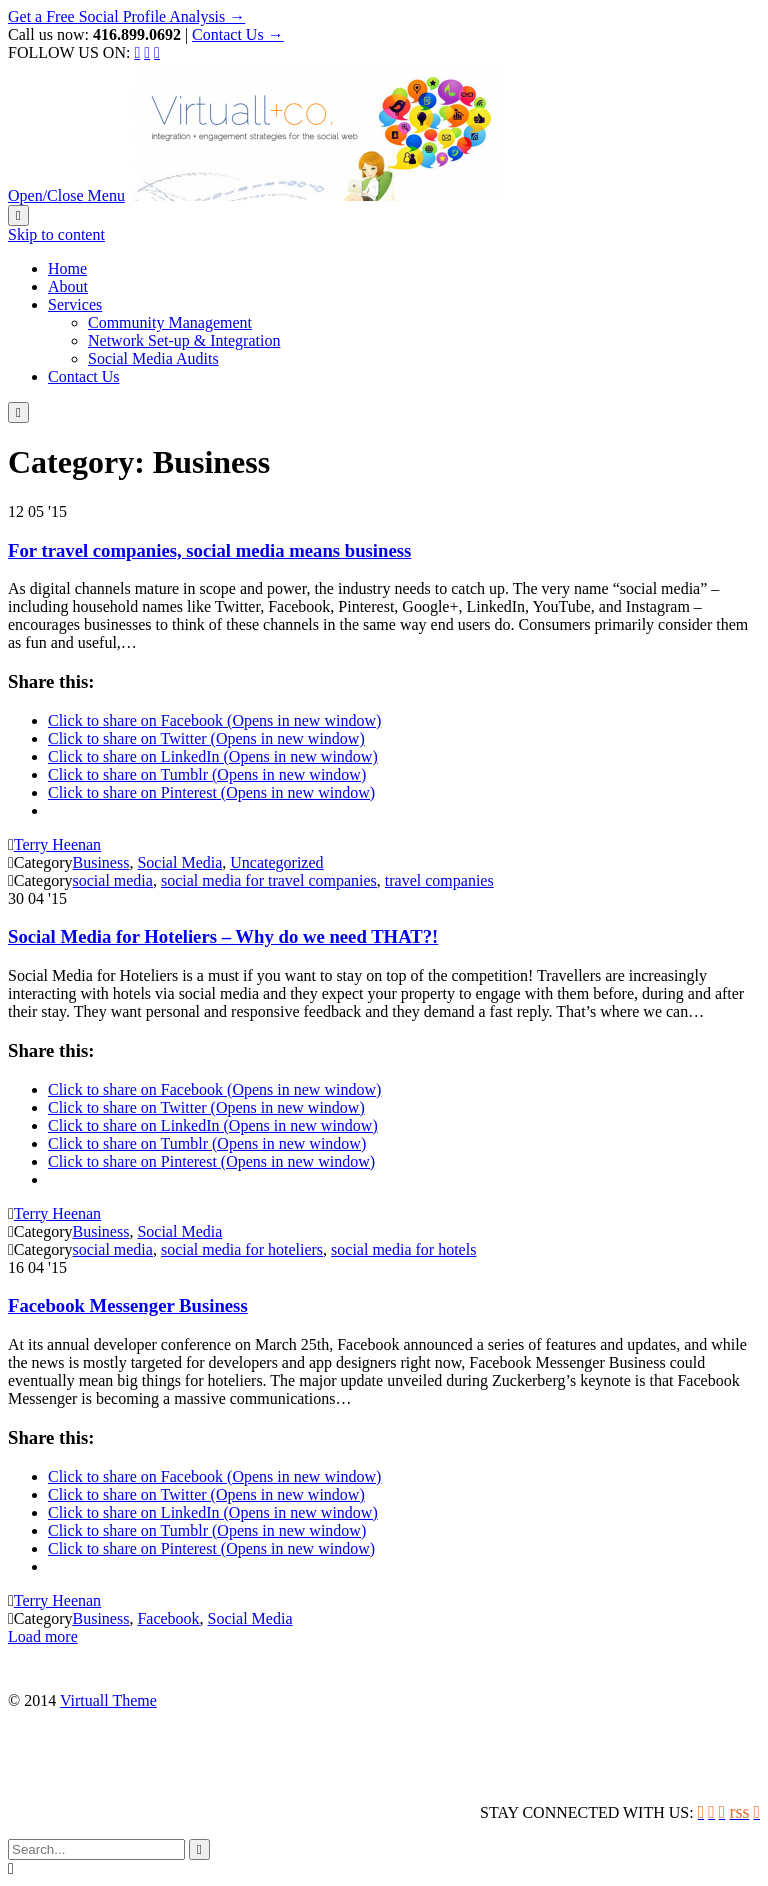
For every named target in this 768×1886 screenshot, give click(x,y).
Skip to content (56, 234)
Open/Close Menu (66, 195)
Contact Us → (238, 34)
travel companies (439, 880)
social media (113, 880)
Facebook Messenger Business (128, 1305)
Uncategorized (276, 862)
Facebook (168, 1618)
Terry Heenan (57, 844)
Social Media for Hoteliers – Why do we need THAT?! (223, 936)
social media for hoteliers (242, 1249)
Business (101, 862)
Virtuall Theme (108, 1700)
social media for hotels (403, 1249)
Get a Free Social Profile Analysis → (126, 16)
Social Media (179, 862)
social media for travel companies (269, 880)
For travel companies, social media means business (209, 550)
